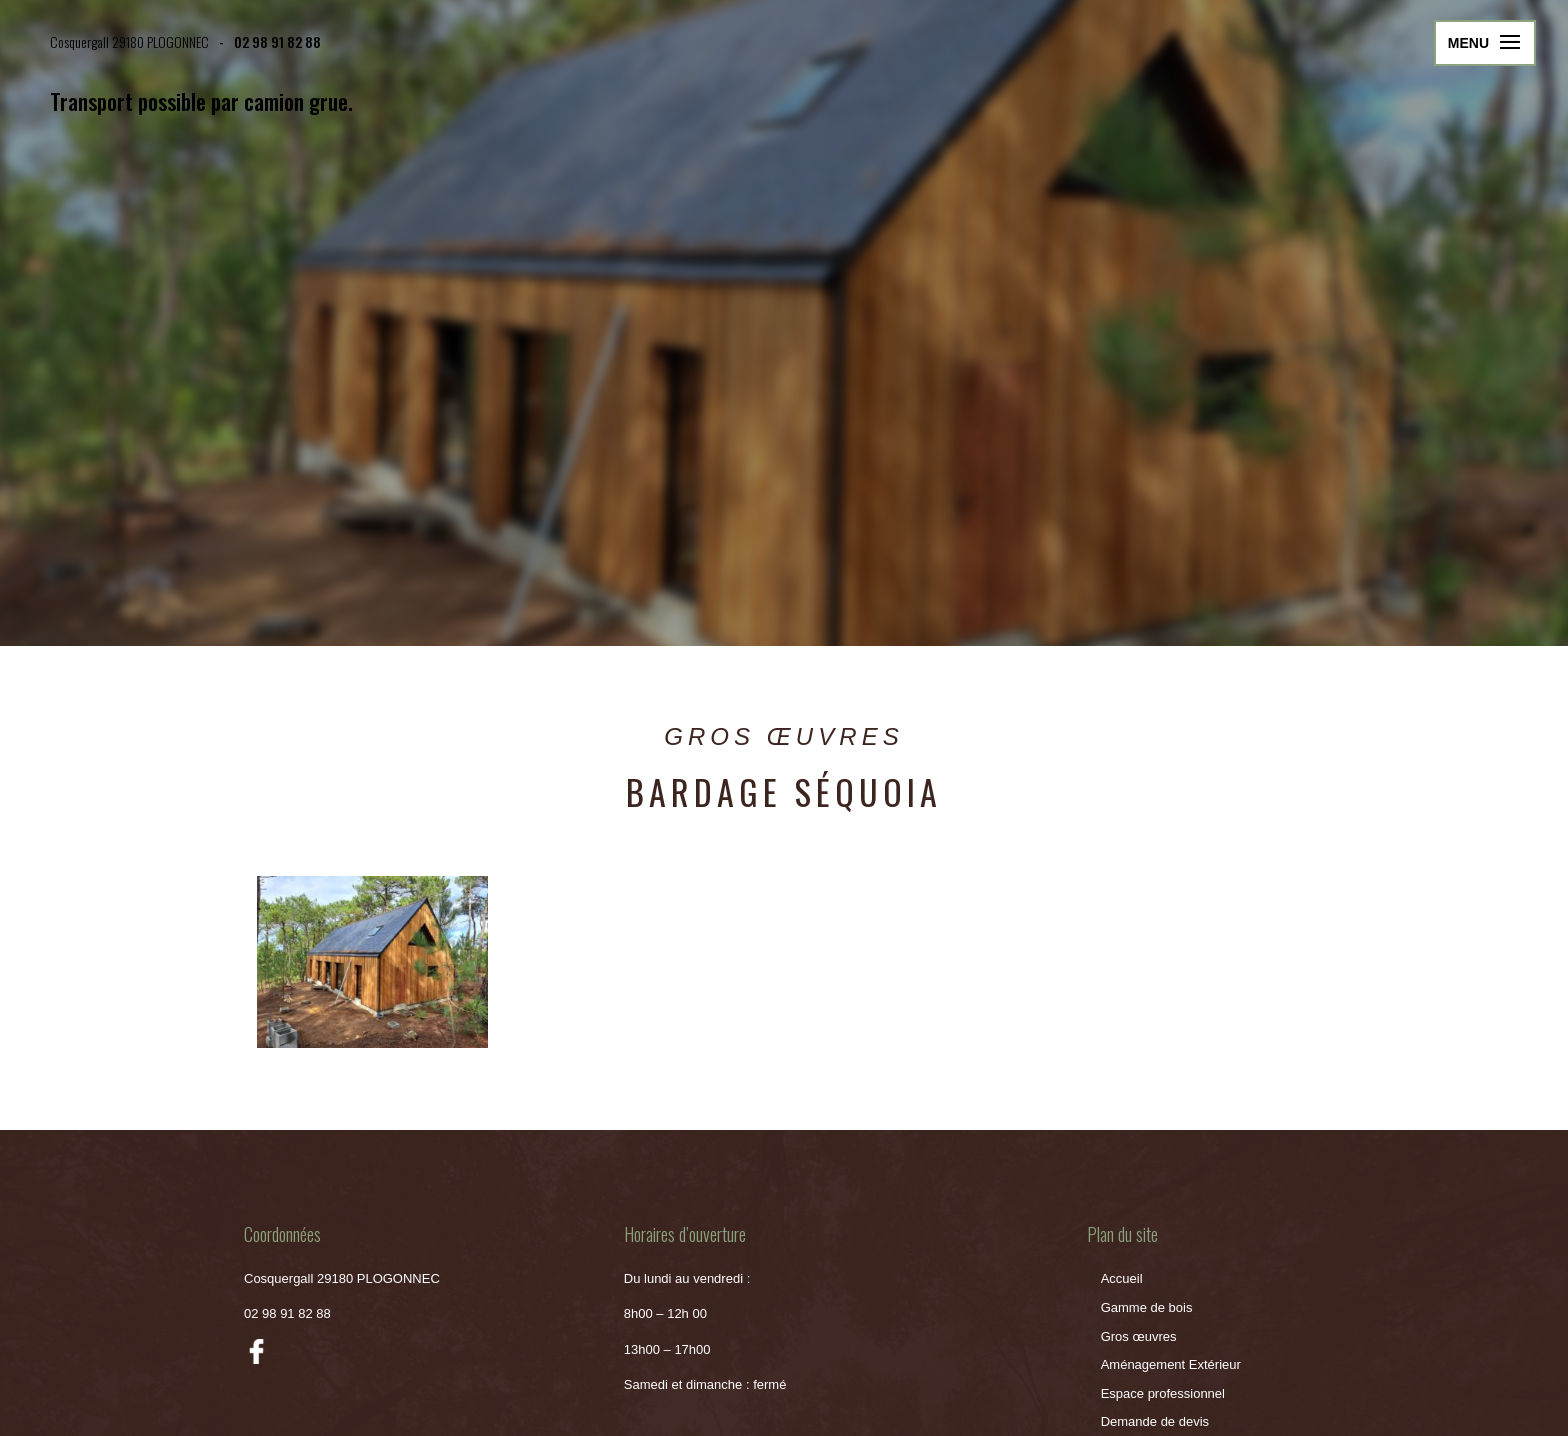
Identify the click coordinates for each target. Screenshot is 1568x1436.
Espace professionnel (1163, 1393)
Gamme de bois (1147, 1307)
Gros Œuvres (783, 736)
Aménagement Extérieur (1171, 1364)
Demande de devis (1155, 1421)
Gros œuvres (1139, 1336)
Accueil (1122, 1278)
